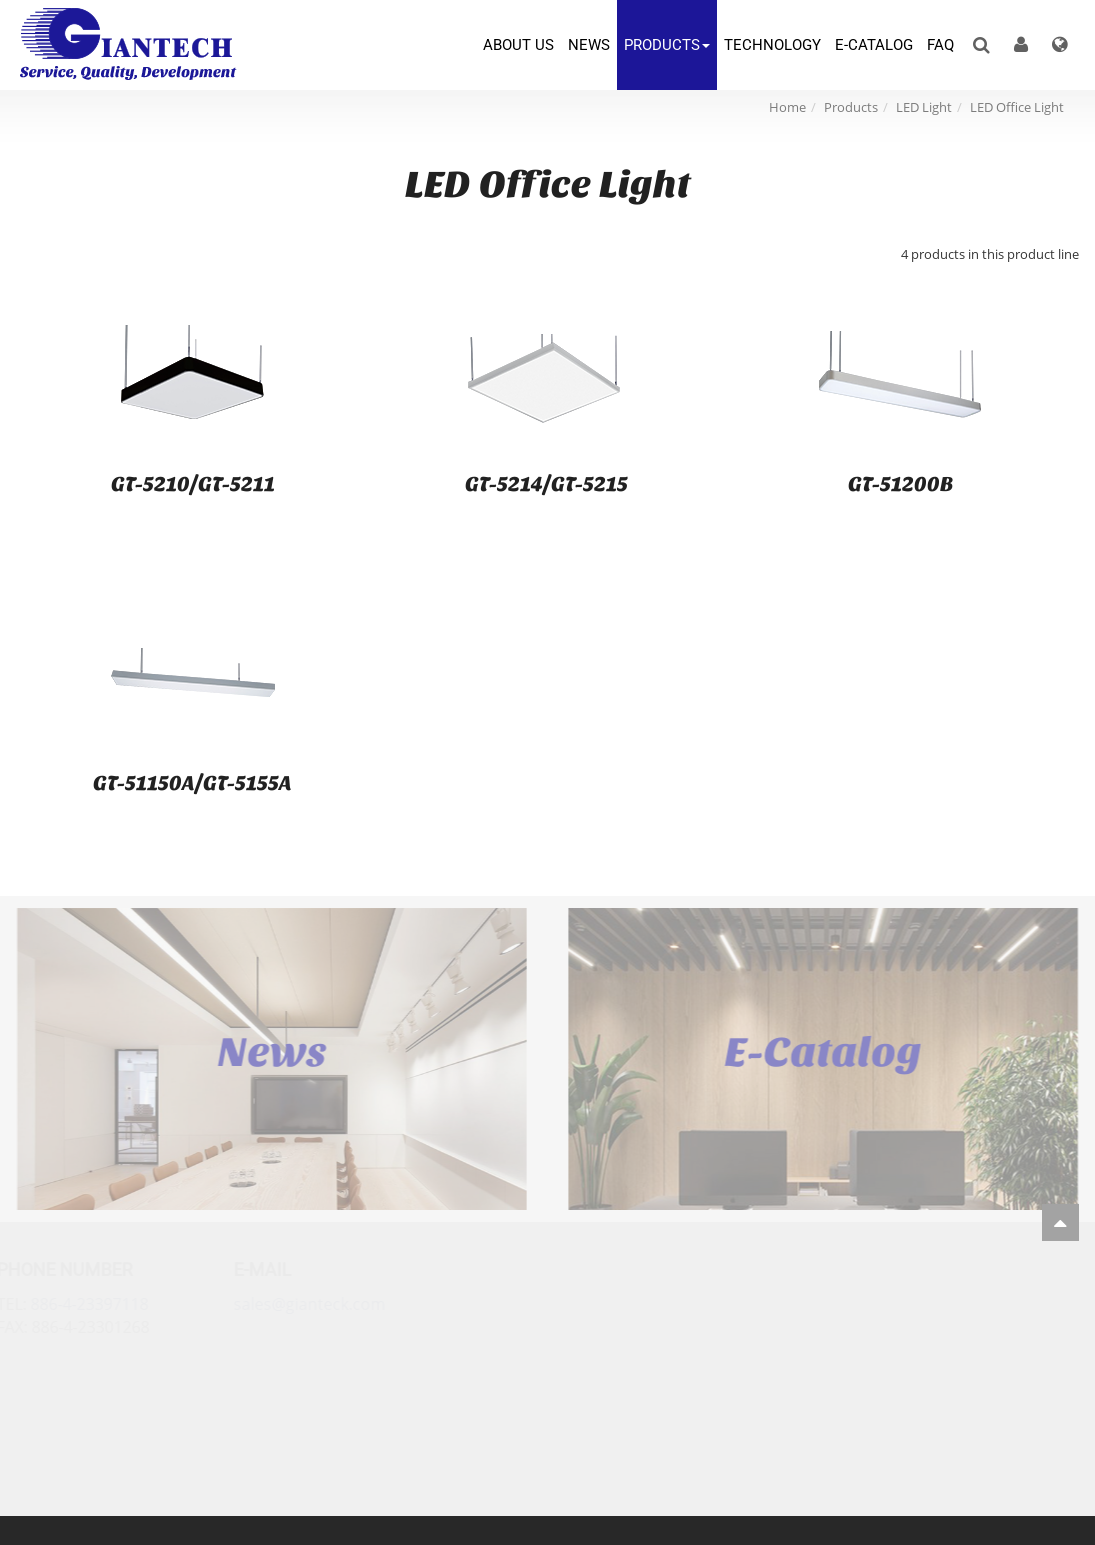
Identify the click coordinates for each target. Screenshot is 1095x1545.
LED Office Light (1017, 107)
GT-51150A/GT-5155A (192, 783)
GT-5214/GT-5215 (546, 484)
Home (787, 107)
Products (851, 107)
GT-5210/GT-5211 (193, 484)
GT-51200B (900, 484)
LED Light (924, 107)
